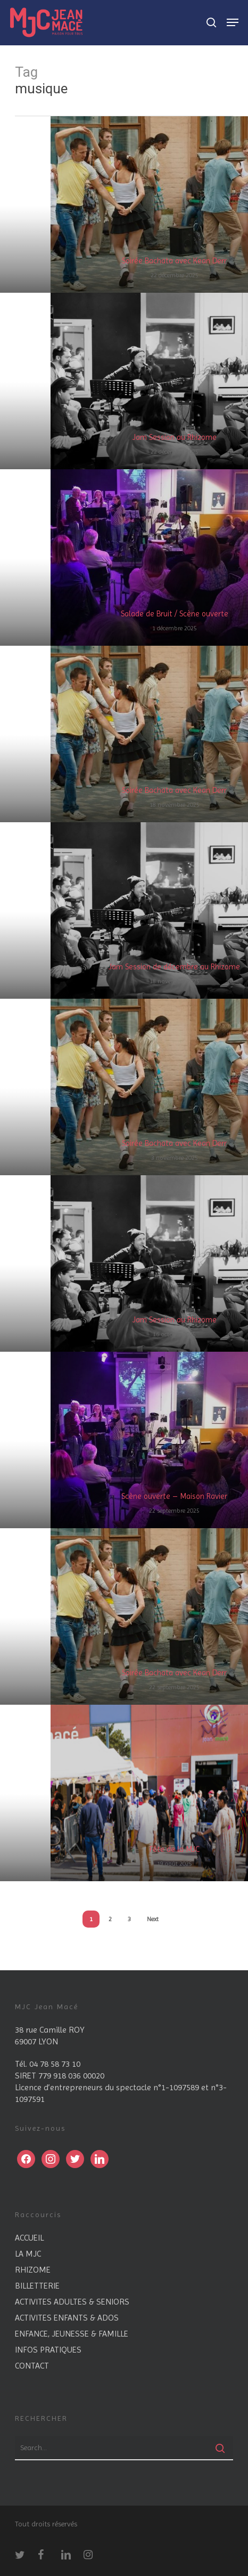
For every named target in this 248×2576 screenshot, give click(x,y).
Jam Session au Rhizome (175, 437)
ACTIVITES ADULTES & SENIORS (72, 2302)
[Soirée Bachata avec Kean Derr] (149, 204)
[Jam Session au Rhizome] (149, 381)
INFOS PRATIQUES (48, 2350)
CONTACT (32, 2366)
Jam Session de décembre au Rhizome (174, 967)
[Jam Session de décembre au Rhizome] (149, 910)
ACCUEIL (29, 2238)
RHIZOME (33, 2270)
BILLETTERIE (37, 2286)
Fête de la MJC (175, 1849)
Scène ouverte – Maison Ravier (174, 1496)
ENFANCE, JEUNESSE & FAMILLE (71, 2334)
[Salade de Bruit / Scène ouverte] (149, 557)
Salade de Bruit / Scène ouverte (174, 614)
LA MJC (28, 2254)
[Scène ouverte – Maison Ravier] (149, 1440)
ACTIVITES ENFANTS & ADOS (67, 2318)
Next (153, 1919)
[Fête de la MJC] (149, 1793)
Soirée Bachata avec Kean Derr (174, 261)
